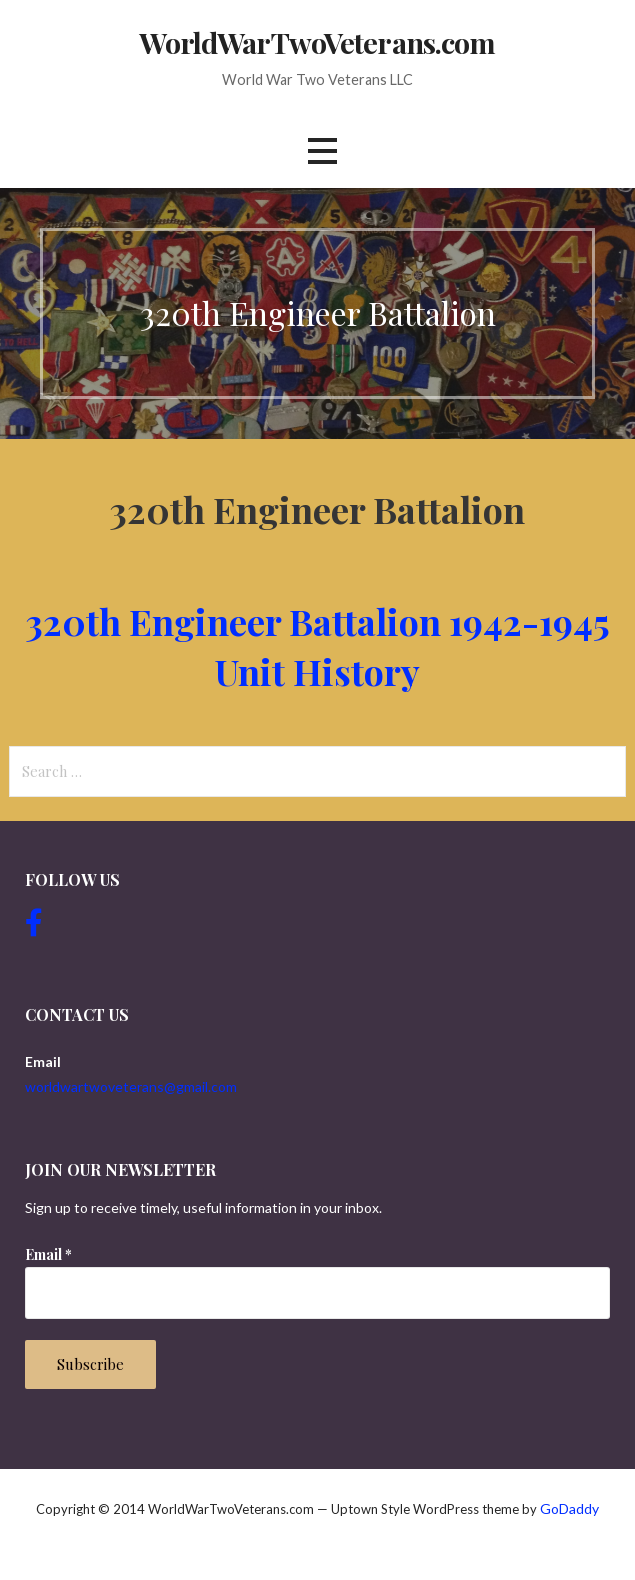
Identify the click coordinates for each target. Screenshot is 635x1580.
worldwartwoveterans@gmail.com (131, 1086)
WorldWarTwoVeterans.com (317, 42)
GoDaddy (569, 1508)
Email (48, 1254)
